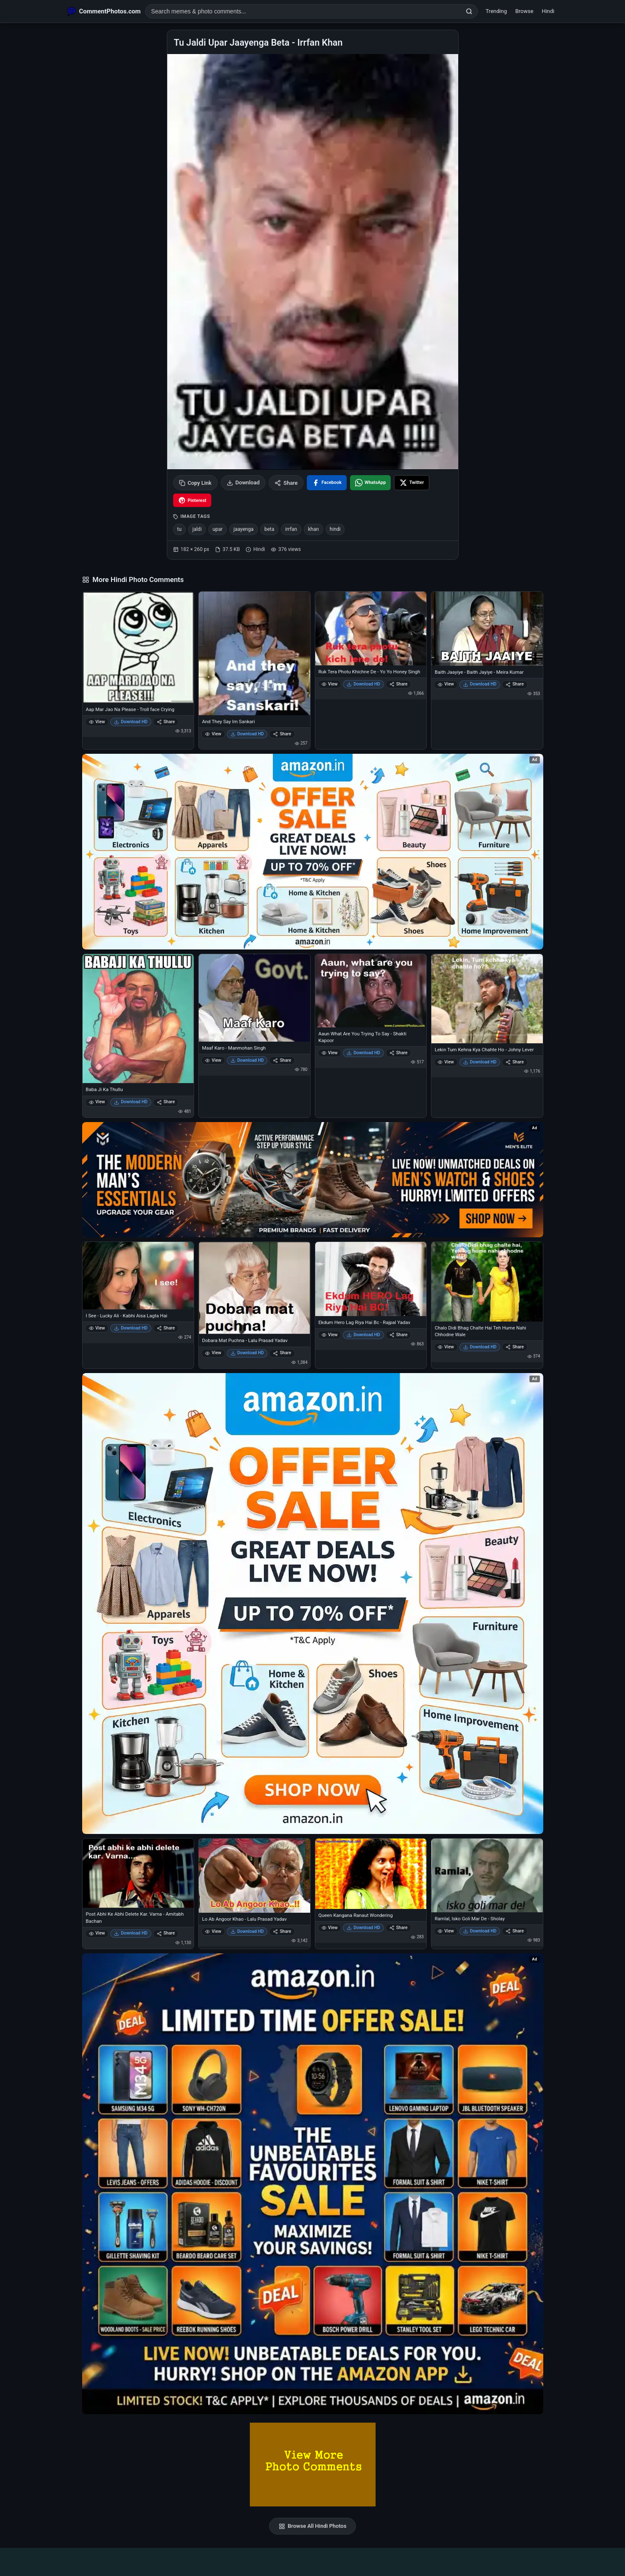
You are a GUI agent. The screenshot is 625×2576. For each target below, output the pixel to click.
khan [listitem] (313, 529)
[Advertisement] (313, 2560)
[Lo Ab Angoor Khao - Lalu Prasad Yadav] (254, 1876)
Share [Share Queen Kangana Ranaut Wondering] (398, 1927)
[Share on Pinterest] (192, 500)
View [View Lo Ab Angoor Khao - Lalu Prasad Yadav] (213, 1931)
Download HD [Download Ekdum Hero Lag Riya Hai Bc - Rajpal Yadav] (363, 1334)
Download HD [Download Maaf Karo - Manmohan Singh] (247, 1060)
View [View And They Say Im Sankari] (213, 734)
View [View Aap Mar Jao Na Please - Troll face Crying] (97, 721)
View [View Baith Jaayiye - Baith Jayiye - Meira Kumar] (446, 684)
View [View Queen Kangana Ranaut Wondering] (330, 1927)
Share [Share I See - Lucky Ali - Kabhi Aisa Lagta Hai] (166, 1328)
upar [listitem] (218, 529)
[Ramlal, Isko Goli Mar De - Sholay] (487, 1875)
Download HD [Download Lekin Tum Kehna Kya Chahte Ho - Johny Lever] (480, 1062)
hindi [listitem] (335, 529)
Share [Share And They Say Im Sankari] (282, 734)
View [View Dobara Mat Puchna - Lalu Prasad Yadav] (213, 1352)
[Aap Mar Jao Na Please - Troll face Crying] (138, 647)
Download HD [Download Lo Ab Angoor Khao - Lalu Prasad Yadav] (247, 1931)
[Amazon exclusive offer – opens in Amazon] (312, 2183)
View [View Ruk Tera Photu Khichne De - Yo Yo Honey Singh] (330, 684)
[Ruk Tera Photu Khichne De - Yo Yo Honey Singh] (371, 628)
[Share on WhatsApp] (370, 483)
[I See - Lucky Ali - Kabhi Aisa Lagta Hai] (138, 1275)
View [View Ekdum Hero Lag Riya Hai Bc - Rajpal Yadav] (330, 1334)
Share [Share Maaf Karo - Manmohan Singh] (282, 1060)
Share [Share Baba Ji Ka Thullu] (166, 1101)
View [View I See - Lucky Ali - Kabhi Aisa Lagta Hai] (97, 1328)
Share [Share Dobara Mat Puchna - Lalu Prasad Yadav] (282, 1352)
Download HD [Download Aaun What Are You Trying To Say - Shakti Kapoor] (363, 1052)
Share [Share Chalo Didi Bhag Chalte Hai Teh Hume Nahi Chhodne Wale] (515, 1347)
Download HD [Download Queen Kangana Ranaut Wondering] (363, 1927)
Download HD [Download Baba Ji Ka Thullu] (131, 1101)
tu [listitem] (179, 529)
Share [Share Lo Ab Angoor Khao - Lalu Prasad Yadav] (282, 1931)
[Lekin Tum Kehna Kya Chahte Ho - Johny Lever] (487, 998)
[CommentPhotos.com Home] (104, 11)
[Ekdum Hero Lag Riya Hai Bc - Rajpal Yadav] (371, 1279)
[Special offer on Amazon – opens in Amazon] (312, 851)
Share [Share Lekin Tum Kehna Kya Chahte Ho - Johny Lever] (515, 1062)
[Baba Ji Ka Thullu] (138, 1018)
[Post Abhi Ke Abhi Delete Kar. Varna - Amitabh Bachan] (138, 1873)
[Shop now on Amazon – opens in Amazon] (312, 1603)
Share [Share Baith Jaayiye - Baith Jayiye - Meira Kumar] (515, 684)
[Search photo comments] (303, 11)
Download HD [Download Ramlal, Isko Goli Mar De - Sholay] (480, 1931)
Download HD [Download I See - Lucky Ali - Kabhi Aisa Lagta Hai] (131, 1328)
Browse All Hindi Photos (313, 2526)
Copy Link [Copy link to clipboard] (195, 483)
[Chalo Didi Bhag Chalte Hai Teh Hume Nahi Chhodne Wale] (487, 1282)
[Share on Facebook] (327, 483)
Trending (496, 11)
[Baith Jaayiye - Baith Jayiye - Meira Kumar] (487, 628)
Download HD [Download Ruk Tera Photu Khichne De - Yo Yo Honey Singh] (363, 684)
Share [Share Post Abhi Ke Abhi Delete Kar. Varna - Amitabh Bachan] (166, 1933)
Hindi (548, 11)
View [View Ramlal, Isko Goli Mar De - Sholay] (446, 1931)
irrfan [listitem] (291, 529)
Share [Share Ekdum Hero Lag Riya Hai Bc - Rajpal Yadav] (398, 1334)
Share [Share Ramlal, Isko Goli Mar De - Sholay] (515, 1931)
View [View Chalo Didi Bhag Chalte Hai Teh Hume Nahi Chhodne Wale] (446, 1347)
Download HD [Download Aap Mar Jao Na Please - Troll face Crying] (131, 721)
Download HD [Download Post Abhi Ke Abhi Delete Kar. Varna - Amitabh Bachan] (131, 1933)
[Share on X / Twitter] (411, 483)
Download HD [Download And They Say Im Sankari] (247, 734)
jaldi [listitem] (197, 529)
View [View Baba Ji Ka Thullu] (97, 1101)
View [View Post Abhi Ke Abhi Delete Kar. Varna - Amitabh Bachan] (97, 1933)
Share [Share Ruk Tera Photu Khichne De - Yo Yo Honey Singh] (398, 684)
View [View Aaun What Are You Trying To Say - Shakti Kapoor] (330, 1052)
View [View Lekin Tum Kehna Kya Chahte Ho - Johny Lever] (446, 1062)
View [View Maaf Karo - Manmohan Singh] (213, 1060)
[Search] (469, 11)
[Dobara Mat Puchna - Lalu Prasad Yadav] (254, 1288)
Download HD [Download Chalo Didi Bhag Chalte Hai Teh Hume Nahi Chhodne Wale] (480, 1347)
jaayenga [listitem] (243, 529)
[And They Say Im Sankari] (254, 653)
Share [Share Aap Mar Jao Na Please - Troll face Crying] (166, 721)
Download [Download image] (243, 482)
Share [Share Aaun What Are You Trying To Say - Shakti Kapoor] (398, 1052)
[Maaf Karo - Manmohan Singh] (254, 998)
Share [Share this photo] (286, 483)
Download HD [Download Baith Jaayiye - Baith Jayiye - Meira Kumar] (480, 684)
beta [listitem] (270, 529)
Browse (524, 11)
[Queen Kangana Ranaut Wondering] (371, 1874)
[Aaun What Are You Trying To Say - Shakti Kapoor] (371, 990)
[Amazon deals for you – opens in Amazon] (312, 1179)
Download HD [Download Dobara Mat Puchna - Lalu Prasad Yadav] (247, 1352)
